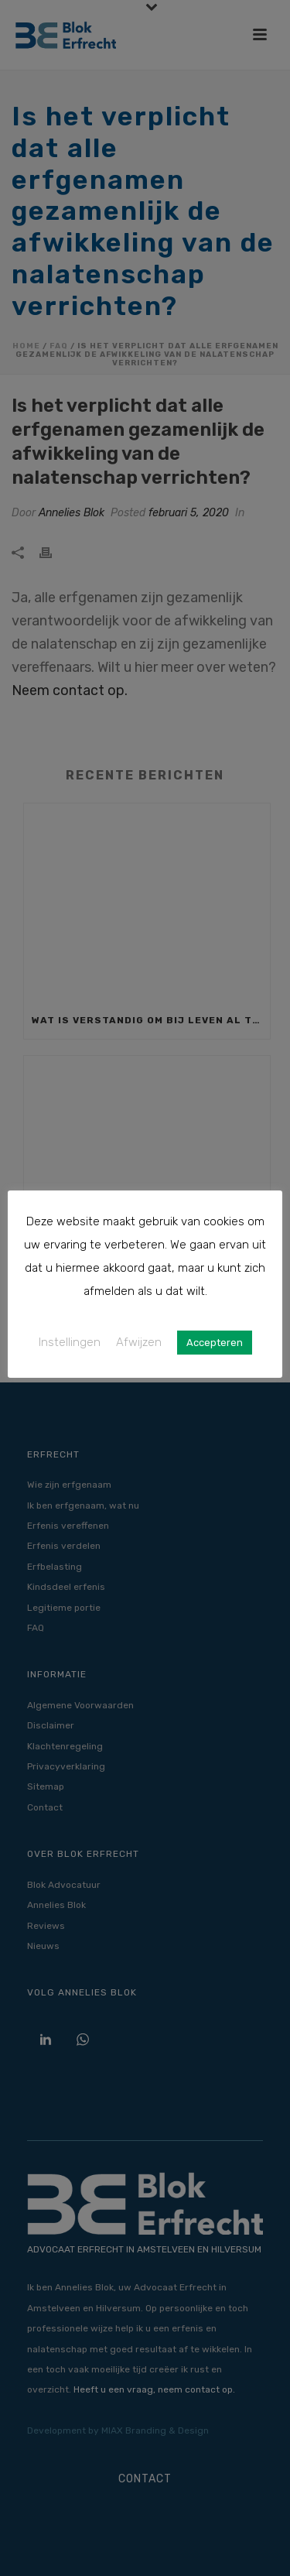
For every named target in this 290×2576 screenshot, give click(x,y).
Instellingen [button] (70, 1342)
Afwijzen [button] (139, 1342)
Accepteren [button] (214, 1342)
